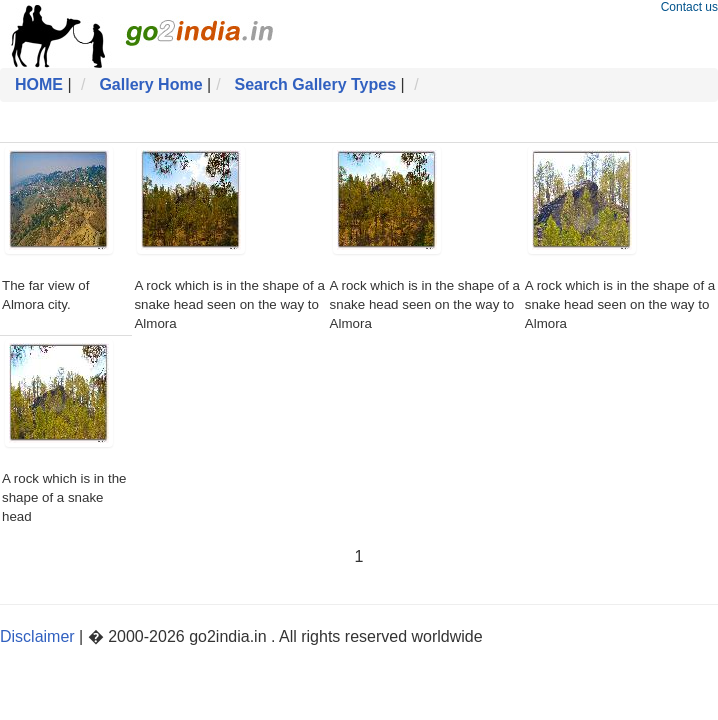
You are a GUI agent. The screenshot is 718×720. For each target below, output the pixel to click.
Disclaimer (37, 636)
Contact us (689, 7)
